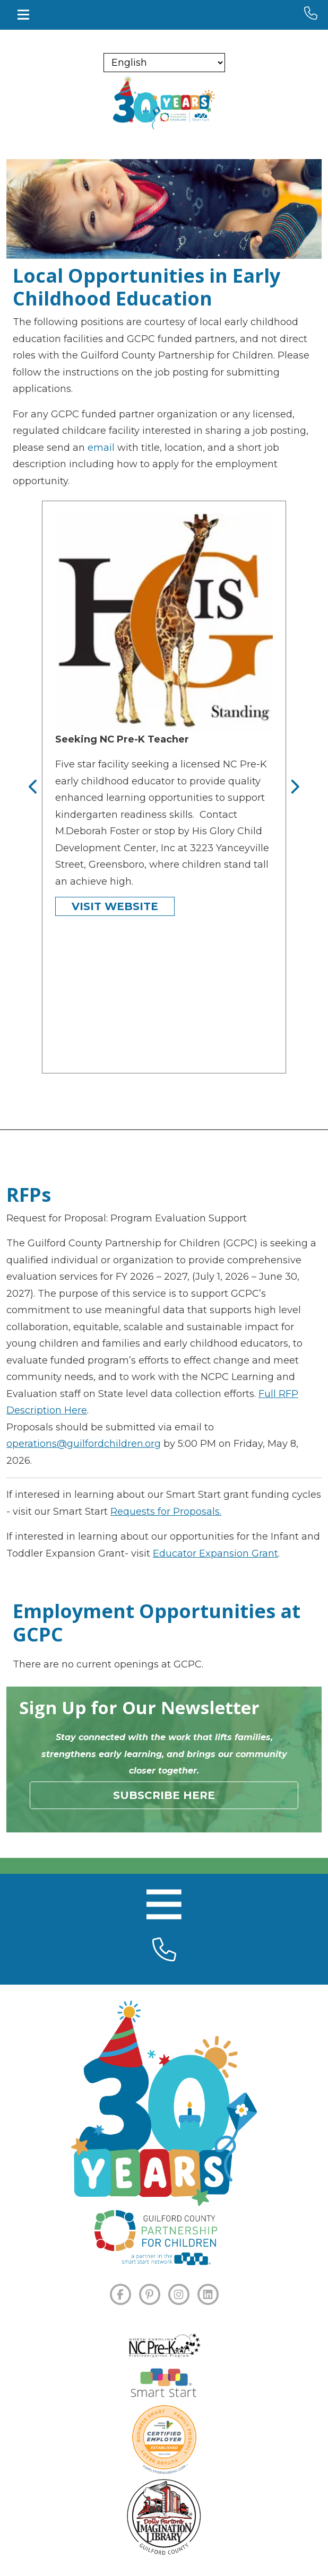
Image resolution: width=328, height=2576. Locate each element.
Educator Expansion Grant (215, 1553)
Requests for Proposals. (165, 1511)
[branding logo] (164, 102)
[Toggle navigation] (23, 14)
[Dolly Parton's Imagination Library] (164, 2517)
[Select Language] (164, 62)
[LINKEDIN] (208, 2294)
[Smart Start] (164, 2384)
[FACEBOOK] (120, 2294)
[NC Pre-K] (164, 2346)
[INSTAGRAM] (179, 2294)
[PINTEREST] (149, 2294)
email (101, 447)
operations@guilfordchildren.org (83, 1443)
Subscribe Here (164, 1795)
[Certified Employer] (164, 2440)
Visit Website (115, 906)
